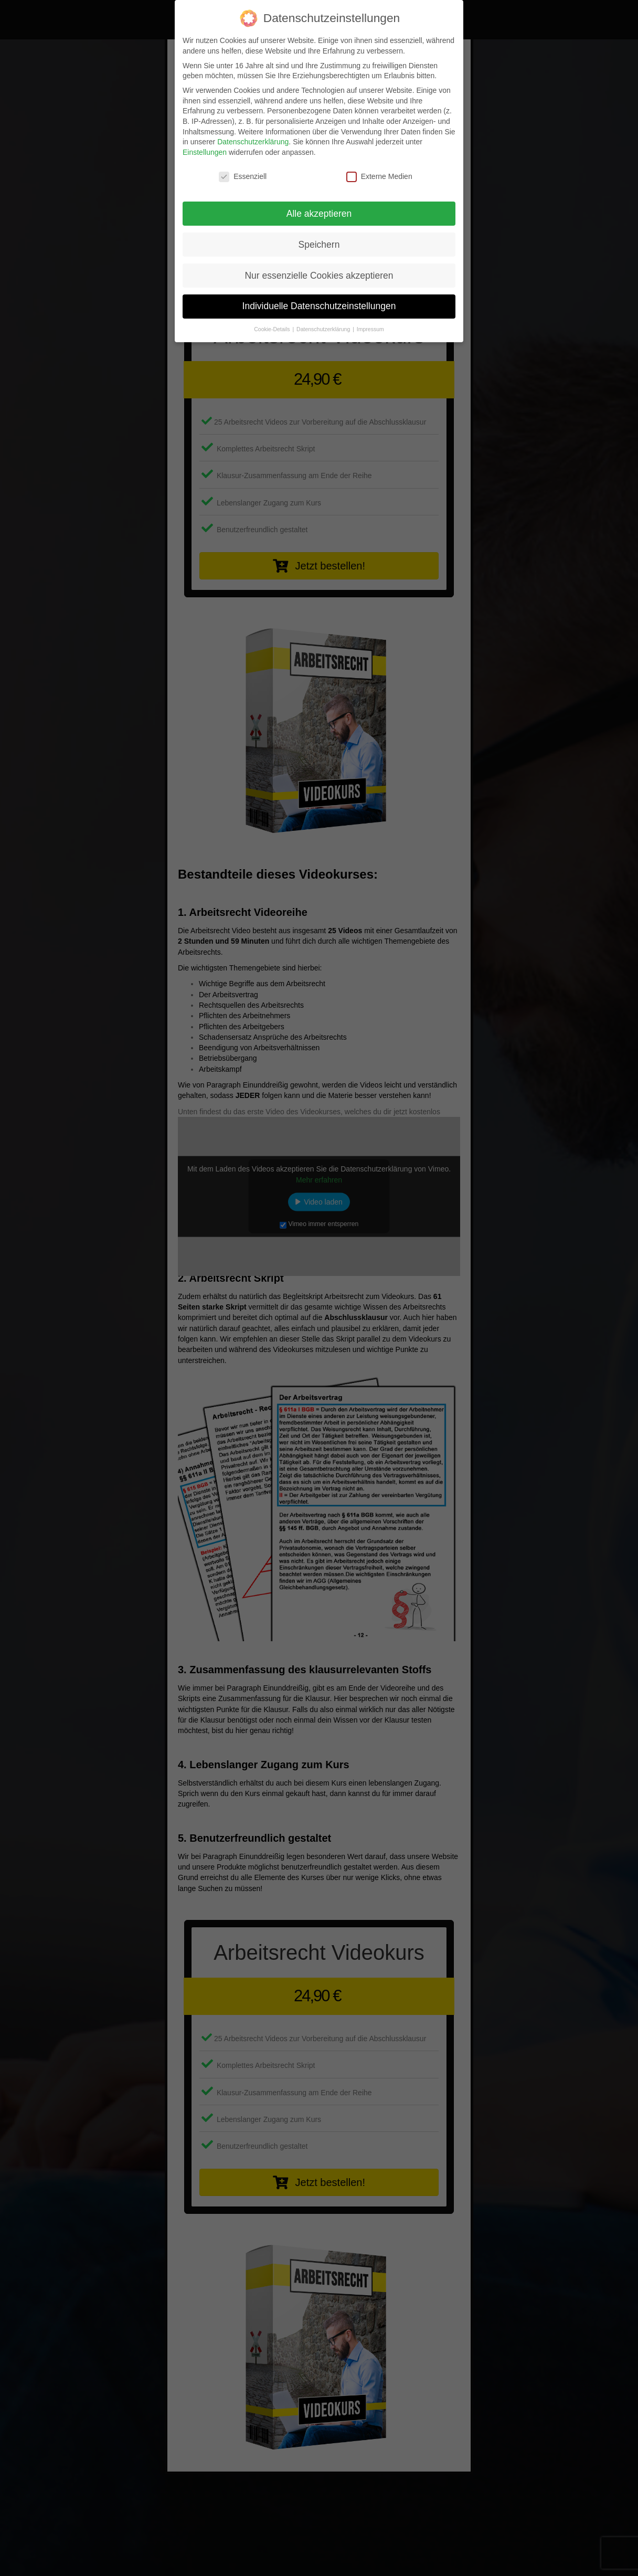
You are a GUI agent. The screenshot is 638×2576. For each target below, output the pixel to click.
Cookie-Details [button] (272, 329)
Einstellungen (205, 152)
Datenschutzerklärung (253, 142)
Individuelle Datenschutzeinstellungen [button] (319, 306)
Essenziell (243, 177)
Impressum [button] (370, 329)
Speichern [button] (319, 244)
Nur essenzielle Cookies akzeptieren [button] (318, 275)
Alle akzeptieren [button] (319, 213)
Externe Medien (379, 177)
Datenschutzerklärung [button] (324, 329)
